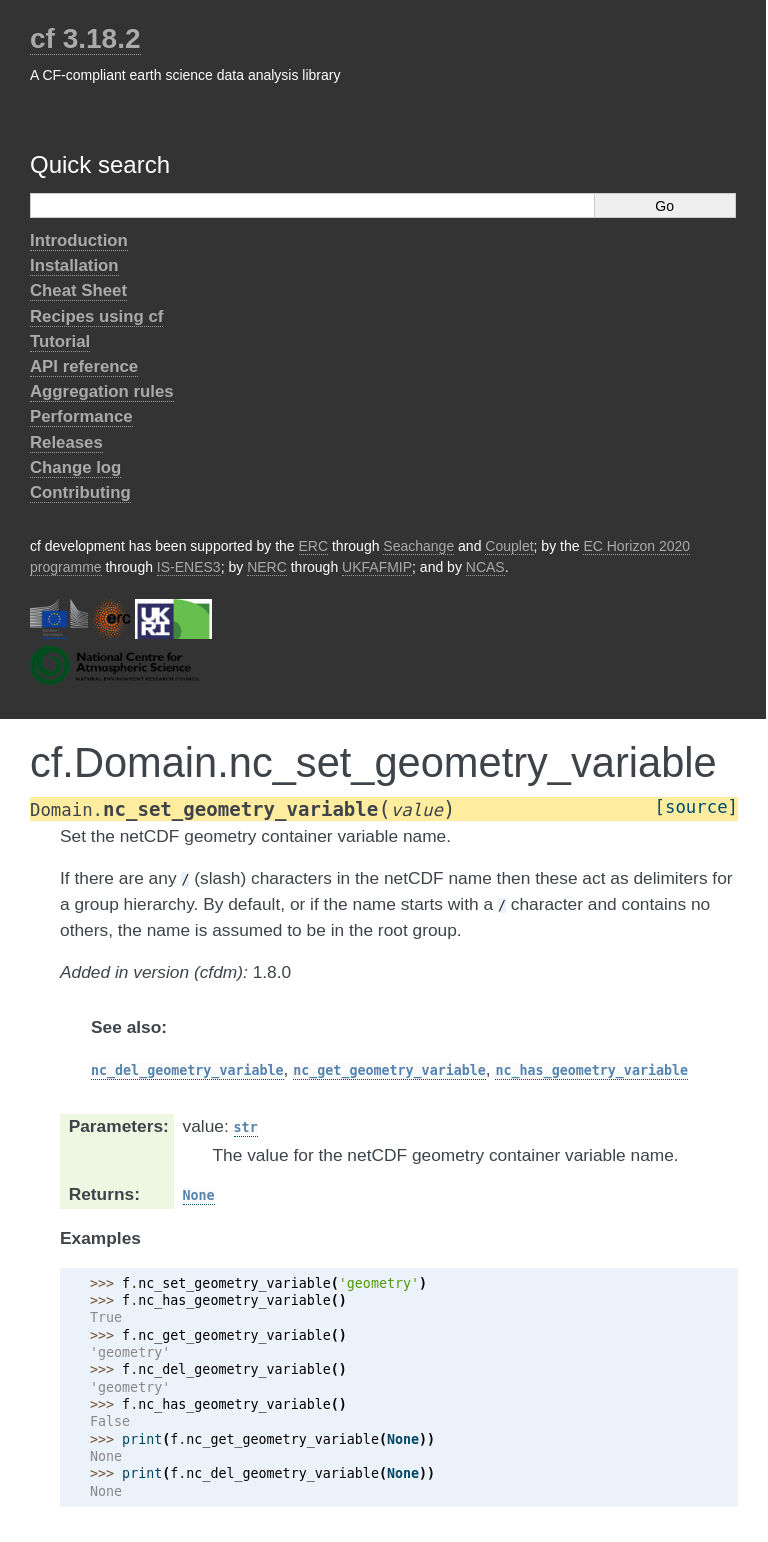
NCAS (485, 567)
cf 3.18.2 (85, 38)
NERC (267, 567)
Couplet (509, 546)
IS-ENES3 (189, 567)
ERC (314, 546)
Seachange (418, 546)
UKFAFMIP (377, 567)
